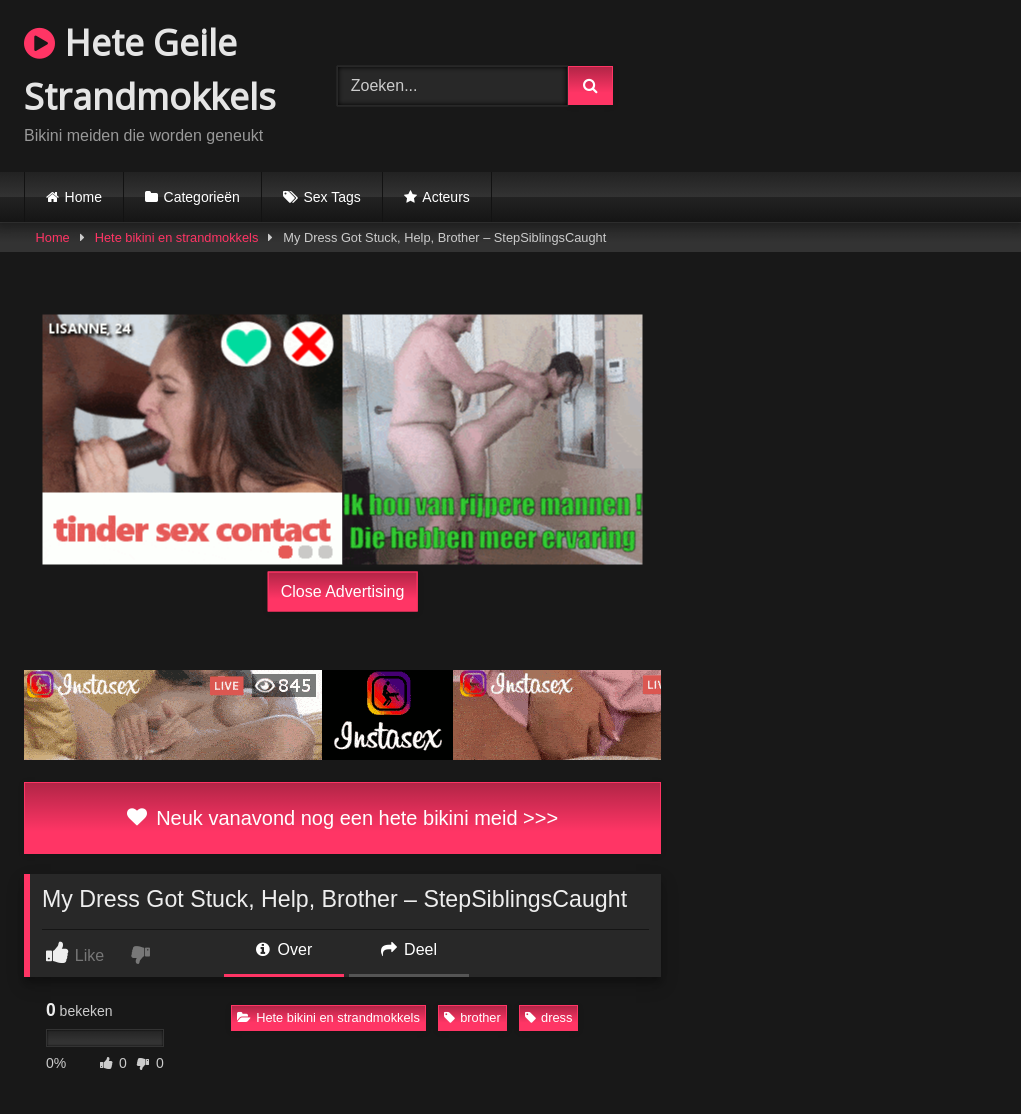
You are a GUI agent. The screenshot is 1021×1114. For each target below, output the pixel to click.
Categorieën (202, 197)
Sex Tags (331, 197)
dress (548, 1017)
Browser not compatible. (832, 83)
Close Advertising (343, 591)
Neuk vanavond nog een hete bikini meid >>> (342, 818)
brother (472, 1017)
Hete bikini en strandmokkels (177, 237)
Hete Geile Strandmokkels (150, 69)
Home (83, 197)
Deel (409, 949)
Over (284, 949)
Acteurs (445, 197)
